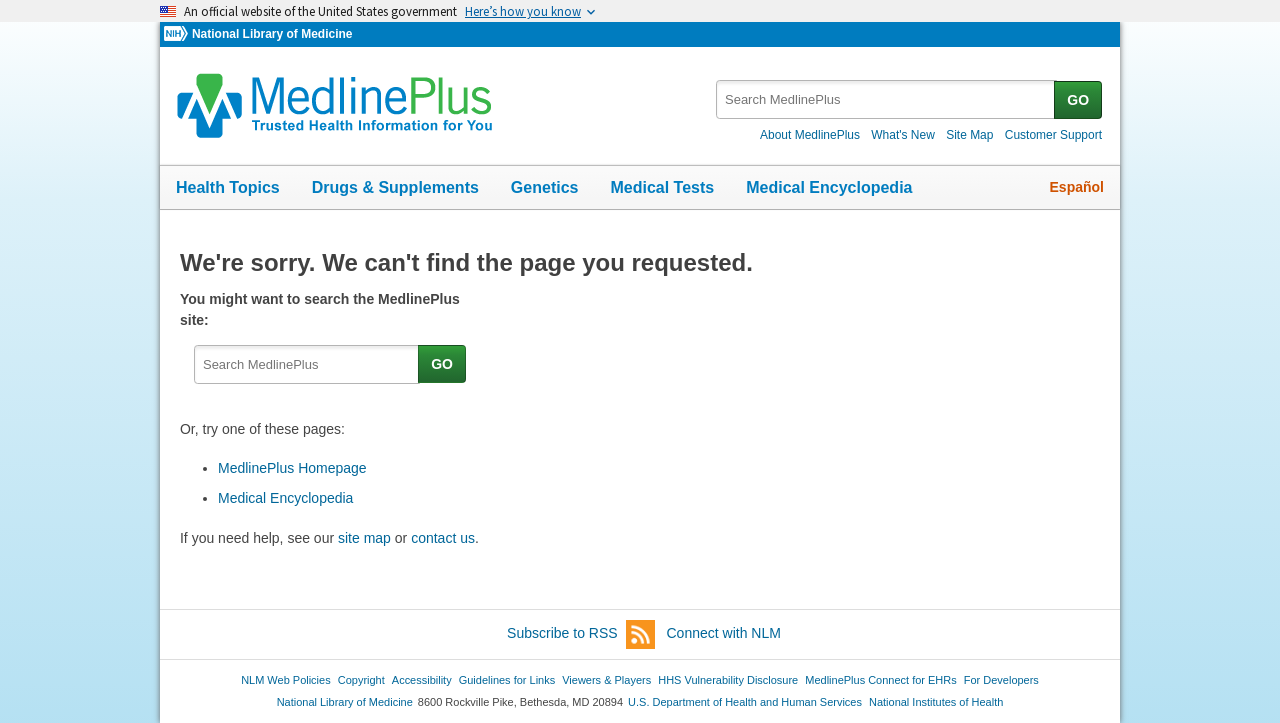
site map (364, 538)
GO (1078, 100)
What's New (903, 135)
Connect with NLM (724, 633)
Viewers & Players (606, 680)
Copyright (361, 680)
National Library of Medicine (272, 34)
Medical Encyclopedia (829, 187)
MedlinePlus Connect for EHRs (880, 680)
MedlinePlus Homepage (292, 468)
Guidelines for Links (507, 680)
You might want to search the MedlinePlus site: (320, 309)
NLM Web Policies (286, 680)
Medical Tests (662, 187)
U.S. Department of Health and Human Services (745, 702)
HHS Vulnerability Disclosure (728, 680)
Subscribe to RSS (581, 634)
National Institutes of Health (936, 702)
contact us (443, 538)
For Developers (1001, 680)
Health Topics (228, 187)
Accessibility (422, 680)
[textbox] (886, 99)
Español (1077, 187)
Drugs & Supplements (395, 187)
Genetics (545, 187)
